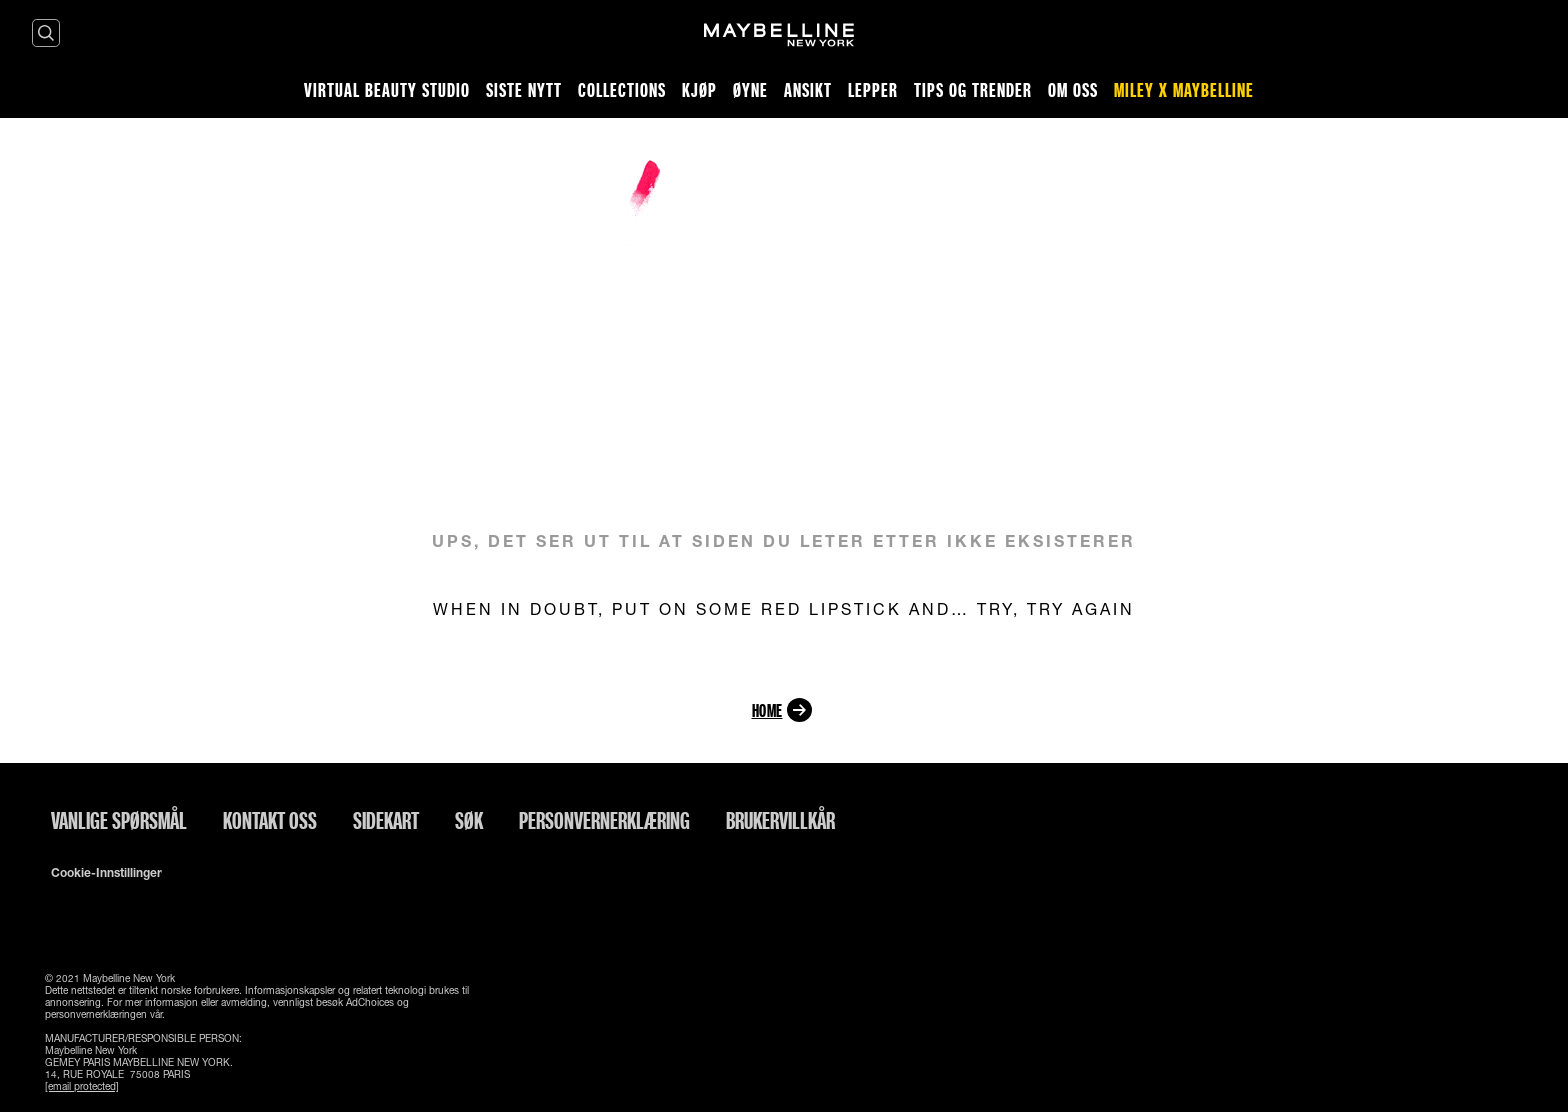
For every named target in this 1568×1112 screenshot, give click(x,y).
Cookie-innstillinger (106, 873)
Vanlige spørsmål (119, 820)
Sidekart (386, 820)
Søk (469, 820)
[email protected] (82, 1086)
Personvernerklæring (604, 820)
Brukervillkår (780, 820)
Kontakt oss (270, 820)
